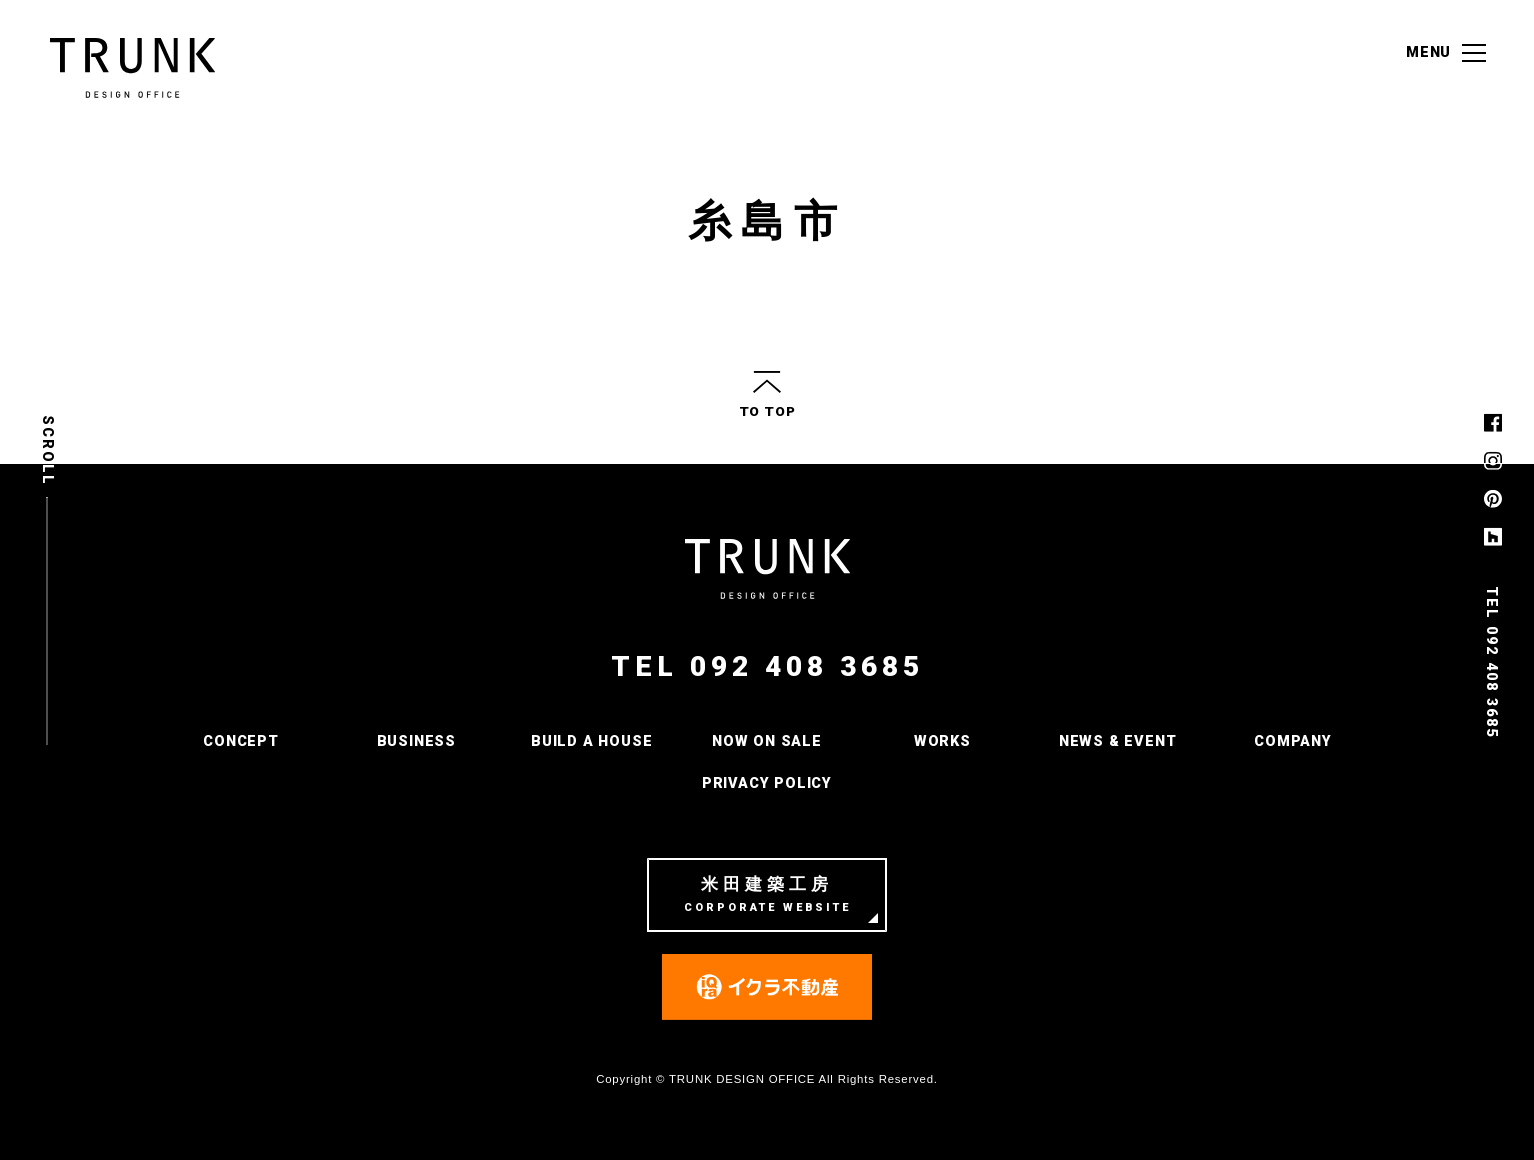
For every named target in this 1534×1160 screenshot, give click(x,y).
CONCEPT (241, 741)
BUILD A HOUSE (591, 741)
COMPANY (1293, 741)
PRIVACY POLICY (767, 783)
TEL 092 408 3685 (767, 666)
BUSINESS (416, 741)
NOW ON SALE (767, 741)
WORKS (942, 741)
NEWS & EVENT (1118, 741)
